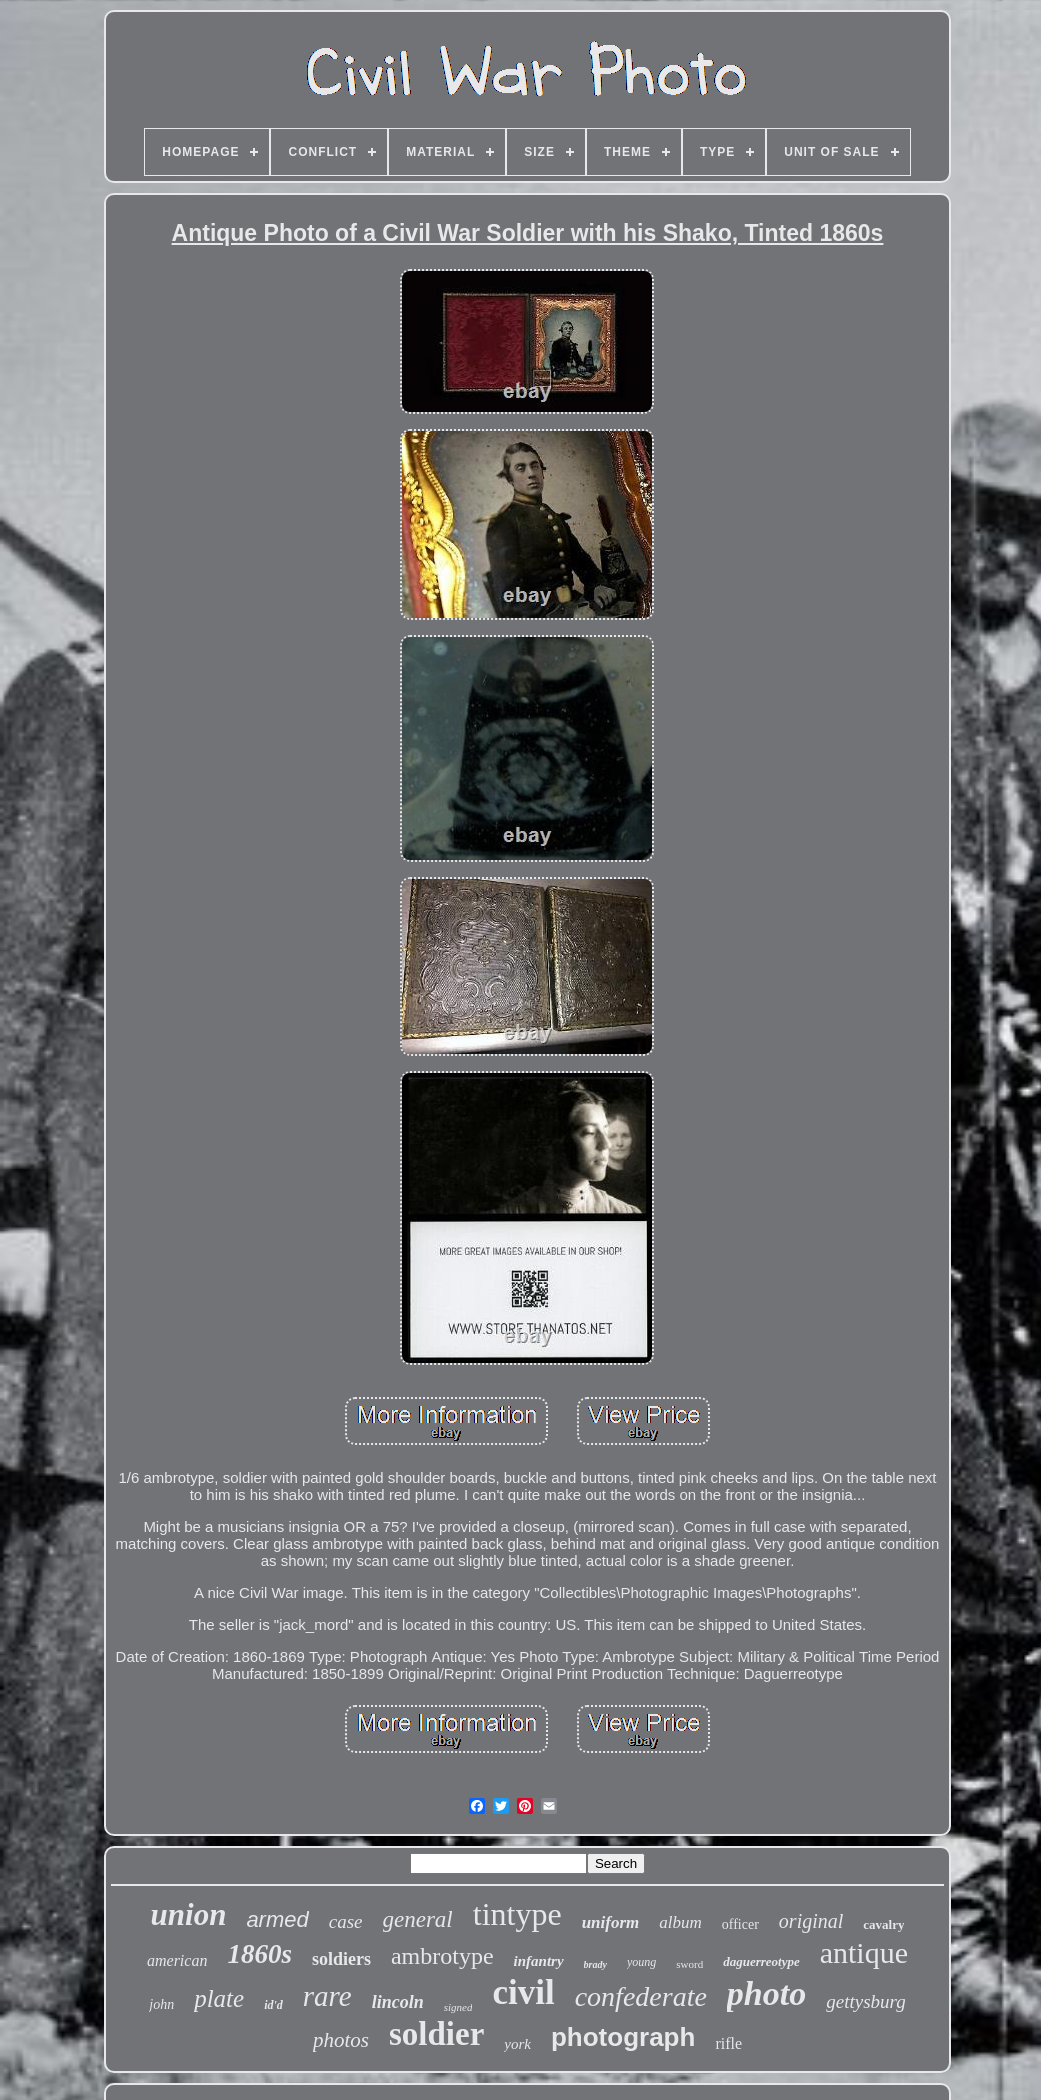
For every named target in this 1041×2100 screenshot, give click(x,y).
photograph (623, 2037)
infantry (539, 1961)
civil (523, 1992)
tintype (517, 1914)
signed (458, 2007)
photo (766, 1993)
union (189, 1914)
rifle (728, 2043)
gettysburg (866, 2001)
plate (219, 1998)
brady (595, 1964)
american (177, 1960)
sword (689, 1964)
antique (864, 1952)
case (346, 1921)
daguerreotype (761, 1961)
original (811, 1921)
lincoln (398, 2002)
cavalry (883, 1924)
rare (327, 1996)
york (517, 2044)
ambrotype (442, 1956)
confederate (641, 1996)
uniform (611, 1922)
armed (277, 1919)
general (418, 1919)
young (641, 1962)
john (161, 2004)
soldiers (341, 1959)
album (680, 1922)
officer (740, 1924)
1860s (259, 1954)
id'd (273, 2005)
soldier (436, 2034)
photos (341, 2040)
